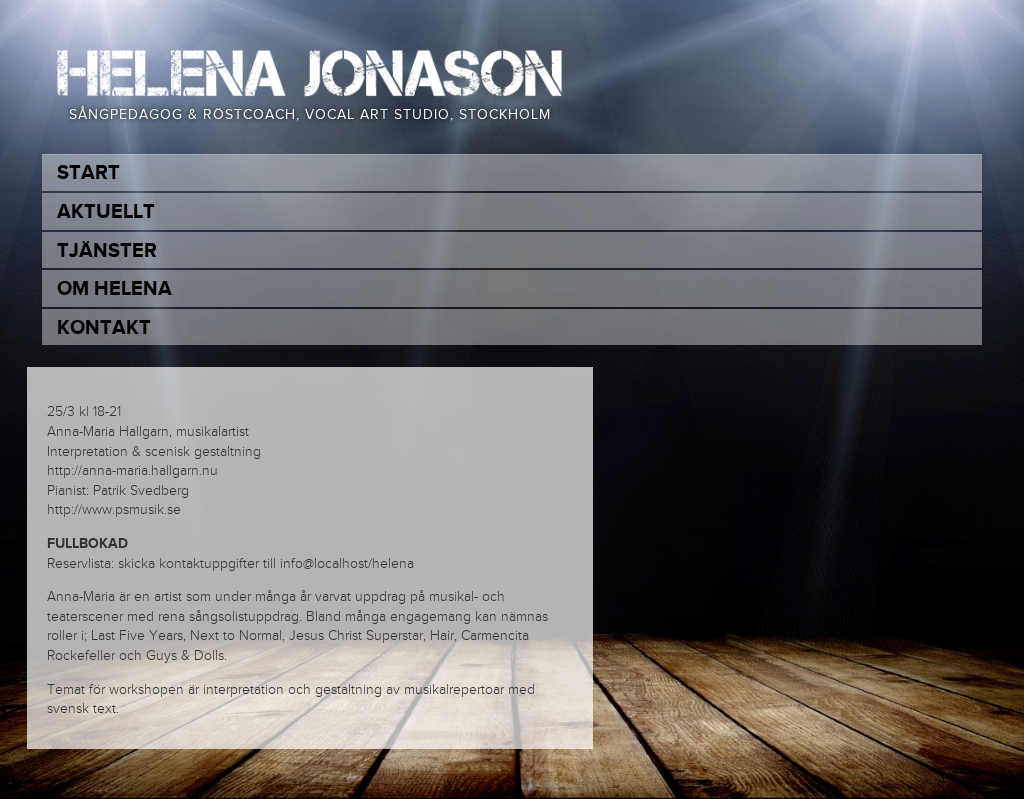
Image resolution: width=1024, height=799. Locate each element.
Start (88, 173)
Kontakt (104, 328)
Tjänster (107, 251)
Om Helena (114, 289)
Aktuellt (106, 212)
